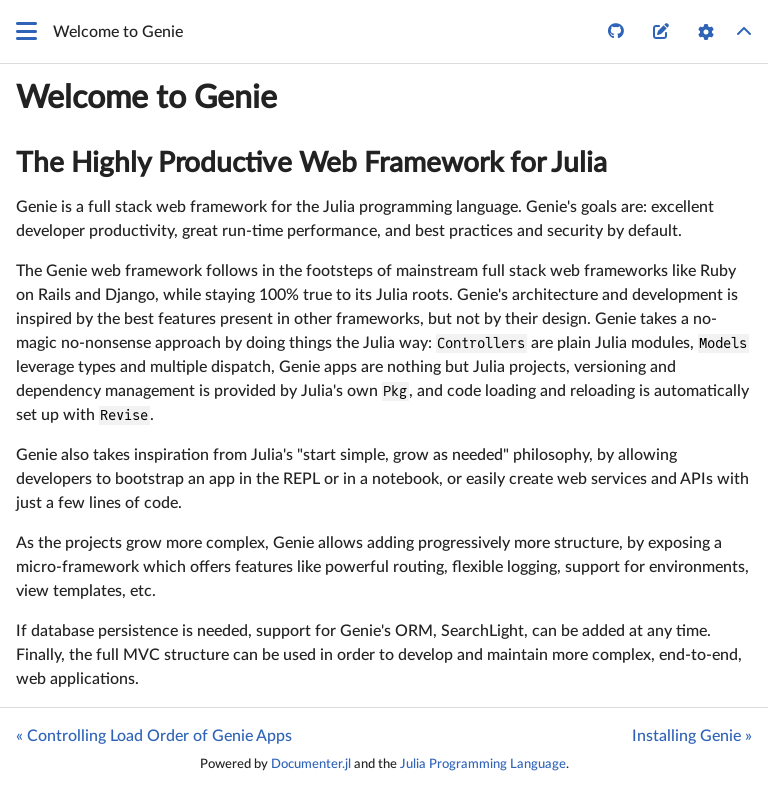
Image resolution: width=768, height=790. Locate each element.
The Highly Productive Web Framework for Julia (311, 163)
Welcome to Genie (146, 98)
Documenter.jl (311, 764)
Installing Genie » (692, 736)
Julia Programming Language (483, 764)
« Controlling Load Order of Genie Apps (154, 736)
